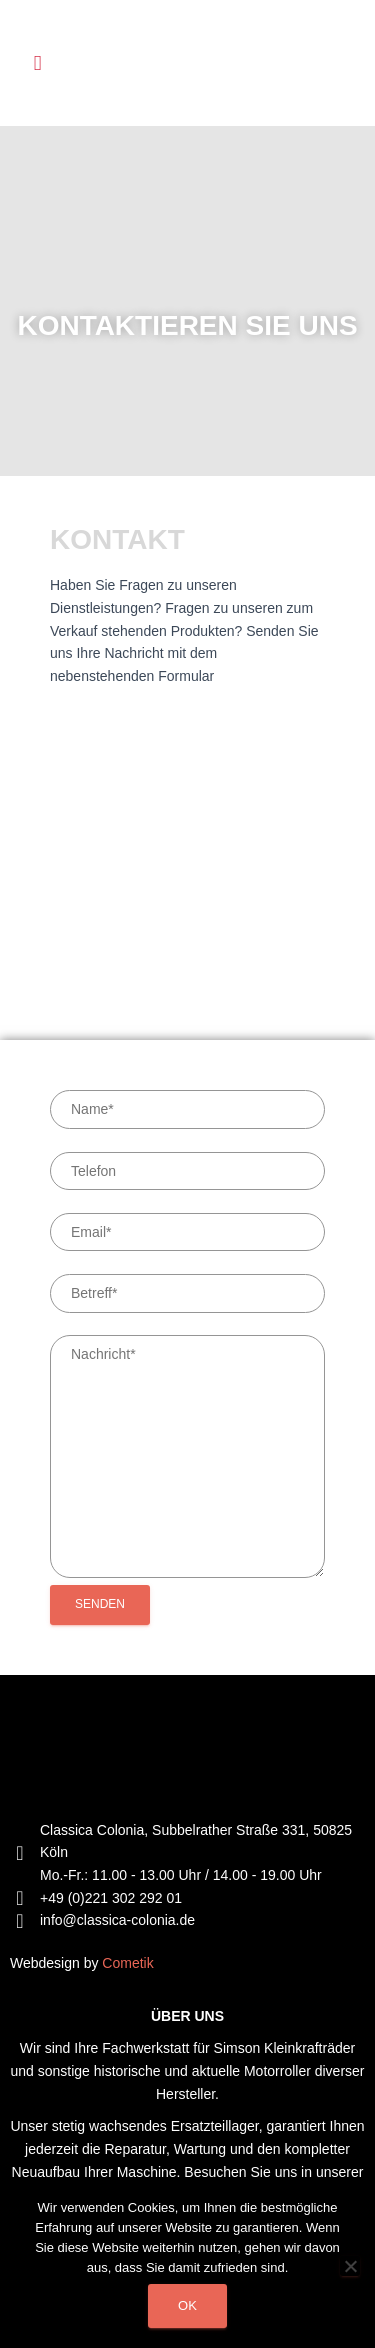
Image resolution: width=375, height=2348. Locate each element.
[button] (38, 63)
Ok (187, 2305)
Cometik (127, 1963)
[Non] (350, 2266)
